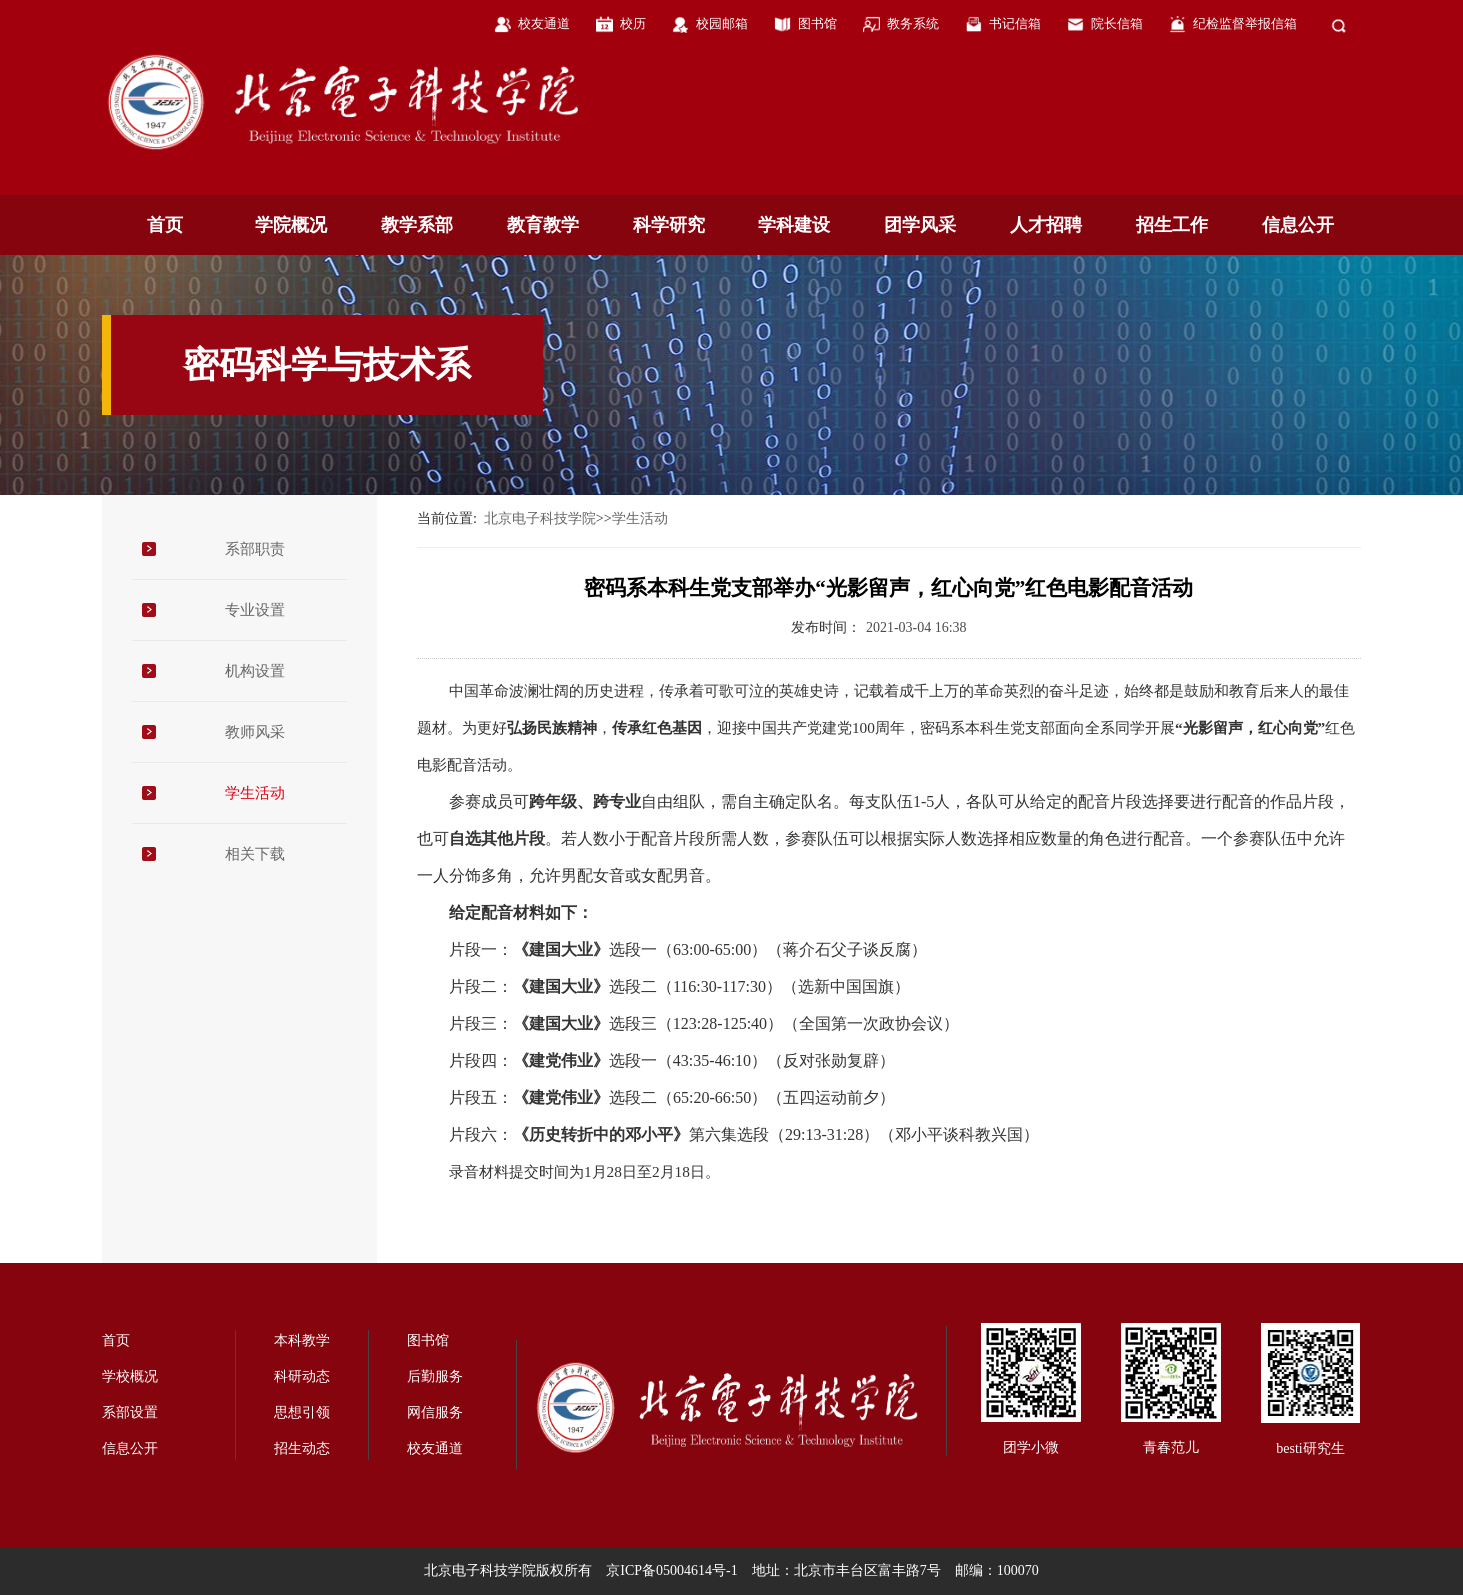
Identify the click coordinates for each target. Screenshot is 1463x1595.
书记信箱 (1015, 23)
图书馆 (817, 23)
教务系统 (913, 23)
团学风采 (920, 225)
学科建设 (794, 225)
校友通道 (544, 23)
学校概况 (130, 1376)
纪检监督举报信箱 (1245, 23)
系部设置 (130, 1412)
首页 (165, 225)
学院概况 (291, 225)
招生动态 (302, 1448)
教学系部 (417, 225)
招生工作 (1172, 225)
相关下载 (255, 854)
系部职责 (255, 549)
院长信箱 (1117, 23)
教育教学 (543, 225)
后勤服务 (435, 1376)
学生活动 (255, 793)
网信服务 (435, 1412)
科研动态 (302, 1376)
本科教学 (302, 1340)
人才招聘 (1046, 225)
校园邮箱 (722, 23)
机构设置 (255, 671)
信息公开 (1298, 225)
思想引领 (302, 1412)
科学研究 (669, 225)
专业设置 (255, 610)
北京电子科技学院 (540, 518)
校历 (633, 23)
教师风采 (255, 732)
